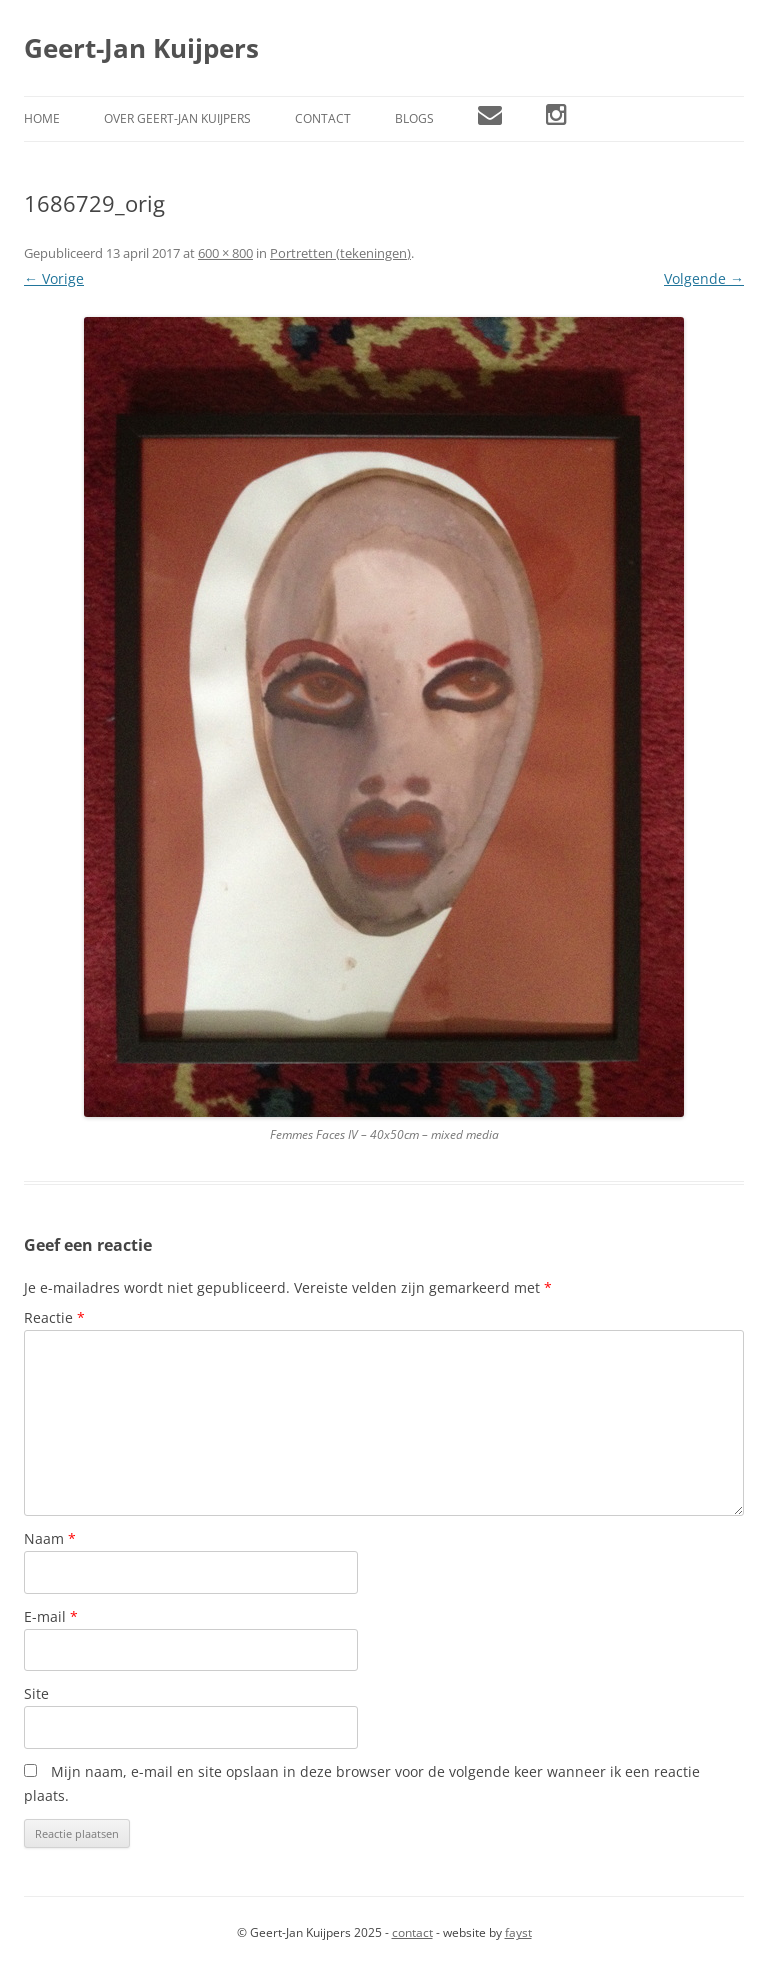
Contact (323, 118)
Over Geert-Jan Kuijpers (177, 118)
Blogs (414, 118)
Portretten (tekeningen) (340, 253)
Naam (50, 1538)
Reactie (54, 1317)
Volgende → (704, 278)
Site (36, 1693)
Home (42, 118)
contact (412, 1932)
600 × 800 (225, 253)
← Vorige (54, 278)
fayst (518, 1932)
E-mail (51, 1616)
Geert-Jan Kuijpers (141, 48)
